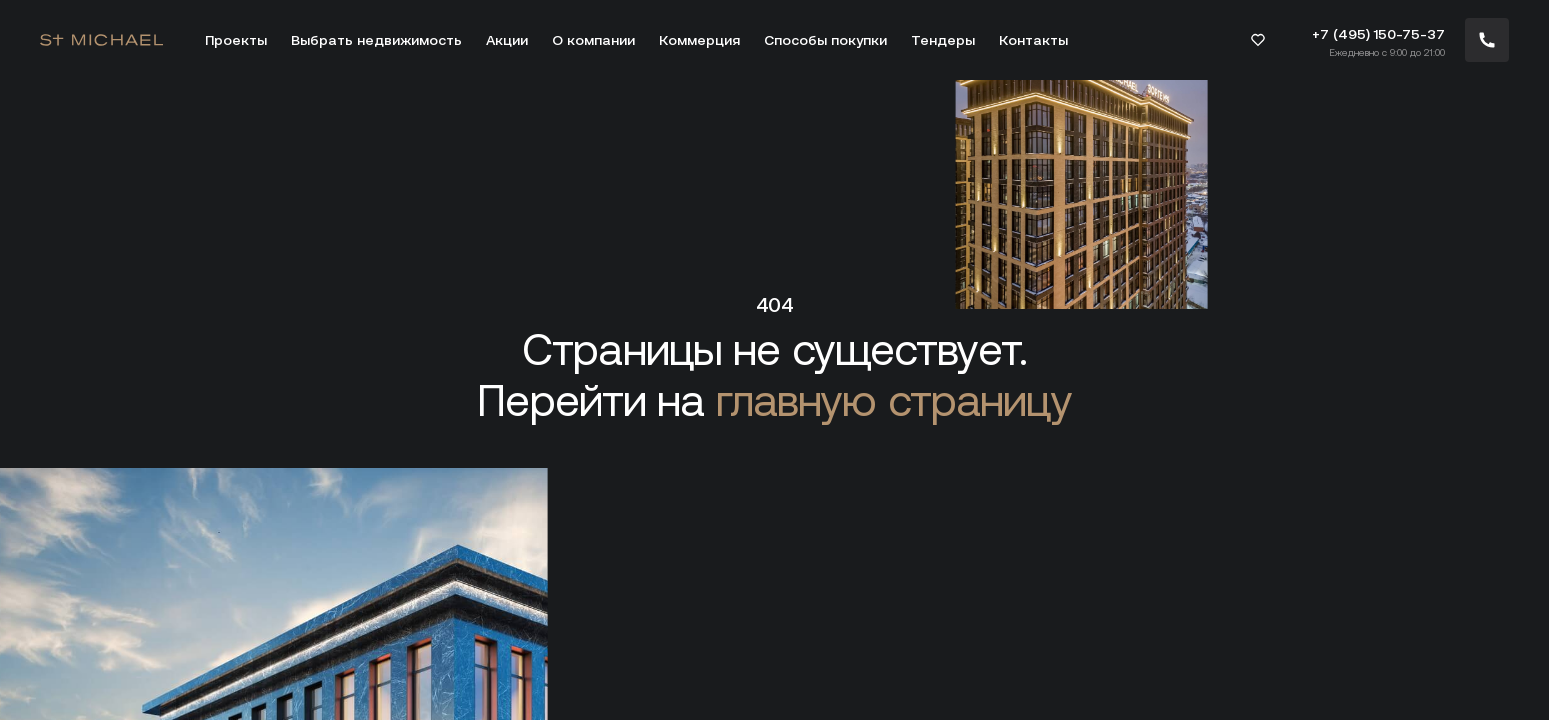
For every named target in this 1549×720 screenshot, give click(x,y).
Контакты (1033, 40)
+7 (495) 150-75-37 (1378, 34)
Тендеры (943, 40)
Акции (507, 40)
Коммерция (699, 40)
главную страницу (894, 401)
